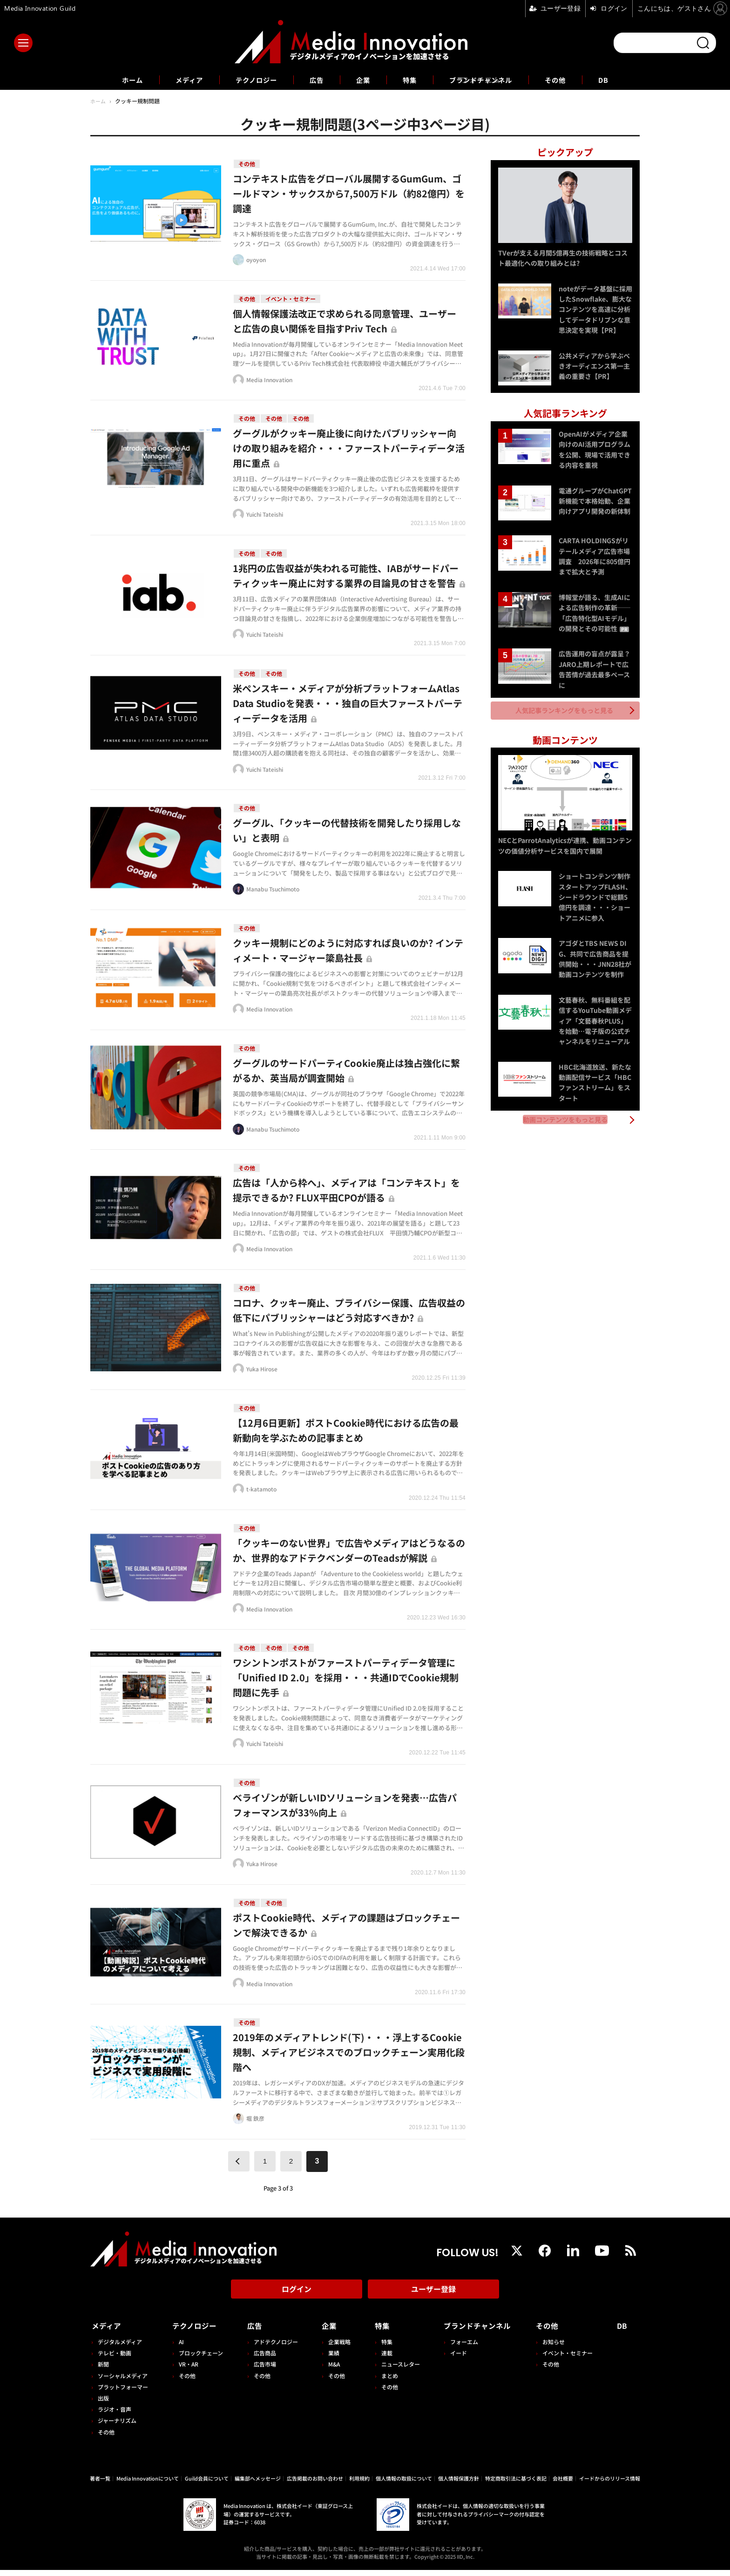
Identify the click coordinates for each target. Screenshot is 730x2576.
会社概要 (563, 2484)
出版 (103, 2404)
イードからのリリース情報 (609, 2484)
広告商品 (263, 2359)
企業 (363, 79)
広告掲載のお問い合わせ (315, 2484)
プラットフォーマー (123, 2393)
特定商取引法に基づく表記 (516, 2484)
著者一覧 (100, 2484)
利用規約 (359, 2484)
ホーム (119, 79)
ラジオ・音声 (114, 2415)
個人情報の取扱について (404, 2484)
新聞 (103, 2370)
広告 (315, 79)
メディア (179, 79)
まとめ (386, 2381)
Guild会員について (207, 2484)
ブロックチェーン (200, 2359)
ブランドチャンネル (487, 79)
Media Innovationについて (147, 2484)
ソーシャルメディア (123, 2381)
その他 (568, 79)
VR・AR (187, 2370)
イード (454, 2359)
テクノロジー (250, 79)
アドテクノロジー (274, 2348)
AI (180, 2348)
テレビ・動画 (114, 2359)
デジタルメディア (120, 2348)
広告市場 (263, 2370)
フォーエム (460, 2348)
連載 (383, 2359)
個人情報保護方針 (458, 2484)
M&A (332, 2370)
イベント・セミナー (569, 2359)
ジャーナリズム (117, 2426)
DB (617, 79)
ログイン (296, 2297)
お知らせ (555, 2348)
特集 (411, 79)
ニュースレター (397, 2370)
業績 (331, 2359)
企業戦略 (337, 2348)
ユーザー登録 (433, 2297)
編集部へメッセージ (258, 2484)
